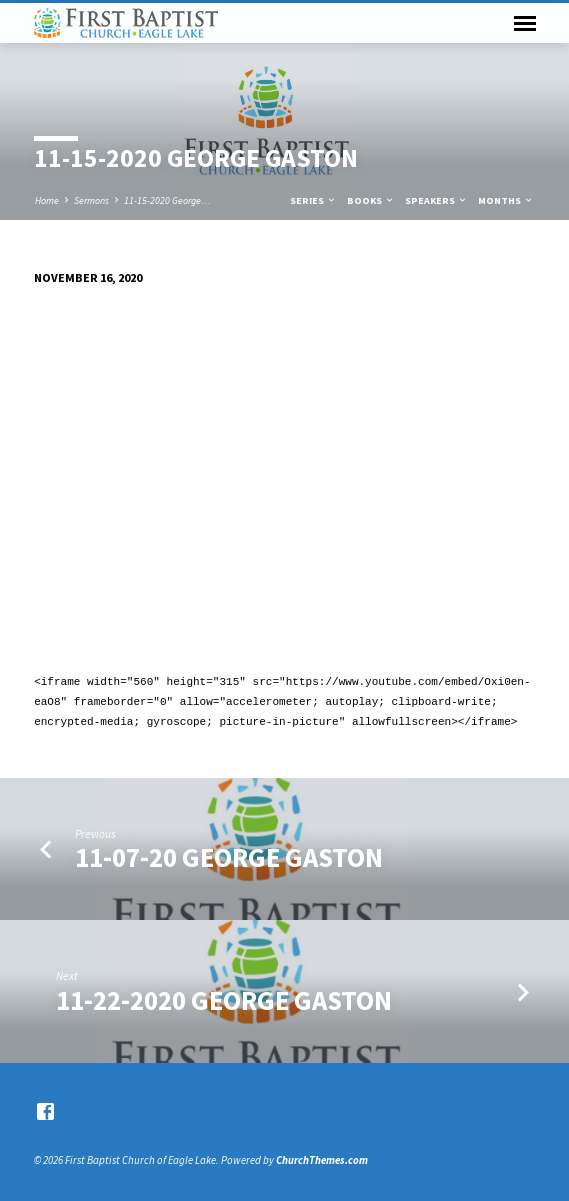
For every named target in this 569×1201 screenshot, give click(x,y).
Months (506, 200)
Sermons (91, 200)
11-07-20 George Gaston (229, 857)
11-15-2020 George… (167, 200)
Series (313, 200)
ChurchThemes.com (322, 1160)
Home (47, 200)
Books (371, 200)
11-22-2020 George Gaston (224, 1000)
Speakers (436, 200)
